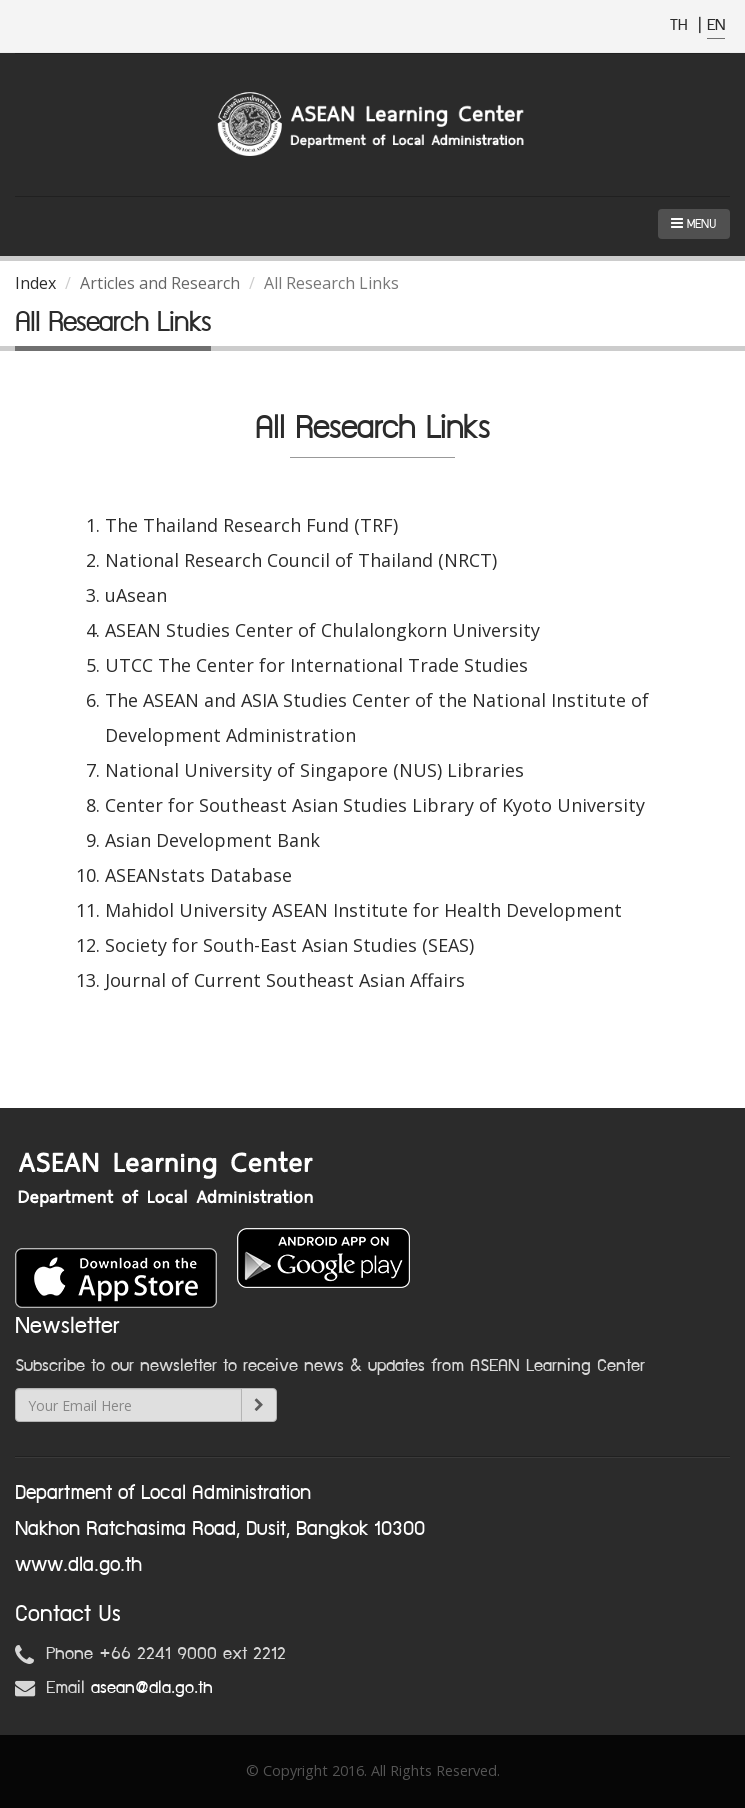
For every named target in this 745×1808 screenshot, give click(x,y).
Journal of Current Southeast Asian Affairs (285, 980)
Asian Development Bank (212, 840)
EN (716, 25)
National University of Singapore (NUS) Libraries (314, 770)
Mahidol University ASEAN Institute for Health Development (363, 910)
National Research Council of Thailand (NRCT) (301, 560)
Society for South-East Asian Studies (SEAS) (289, 945)
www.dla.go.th (78, 1565)
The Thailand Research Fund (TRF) (251, 525)
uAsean (136, 595)
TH (681, 25)
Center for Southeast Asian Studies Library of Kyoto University (375, 805)
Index (35, 283)
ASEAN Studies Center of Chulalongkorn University (322, 630)
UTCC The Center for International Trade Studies (316, 665)
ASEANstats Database (198, 875)
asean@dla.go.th (152, 1688)
